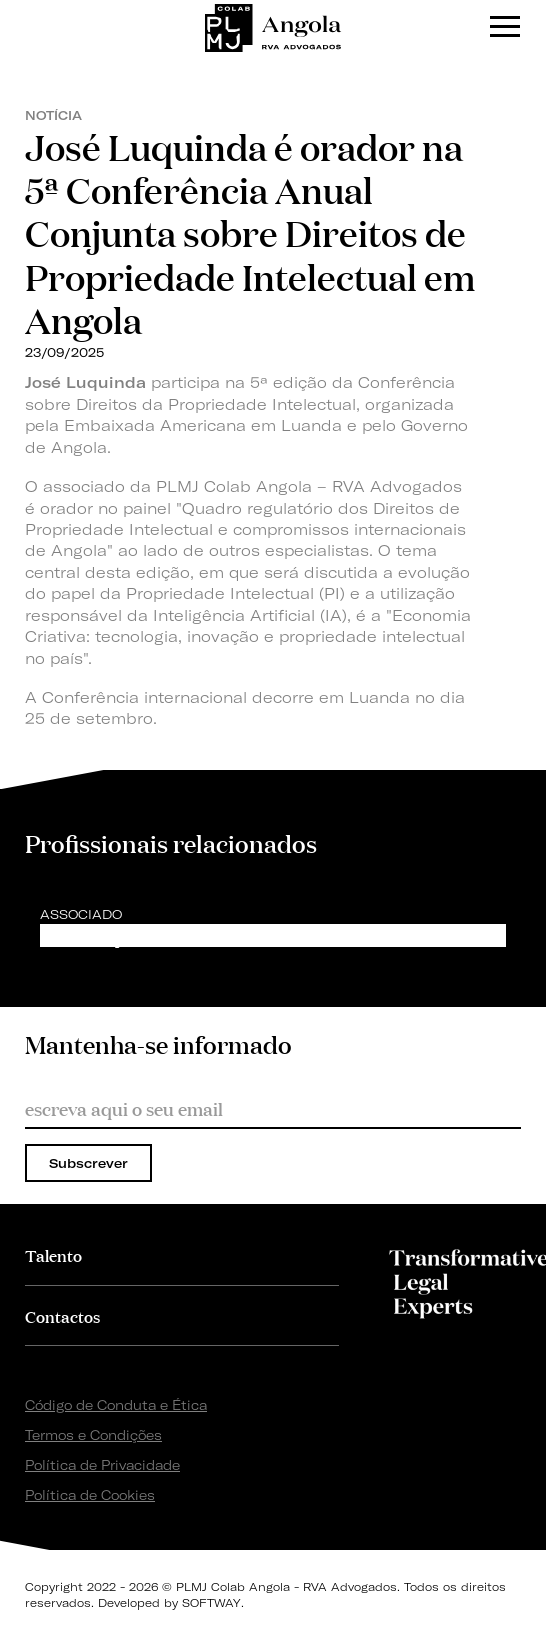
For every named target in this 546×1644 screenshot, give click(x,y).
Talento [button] (53, 1254)
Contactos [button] (62, 1315)
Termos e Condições (93, 1435)
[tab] (182, 1254)
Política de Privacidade (102, 1465)
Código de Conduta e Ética (116, 1405)
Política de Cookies (90, 1495)
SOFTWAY (211, 1603)
